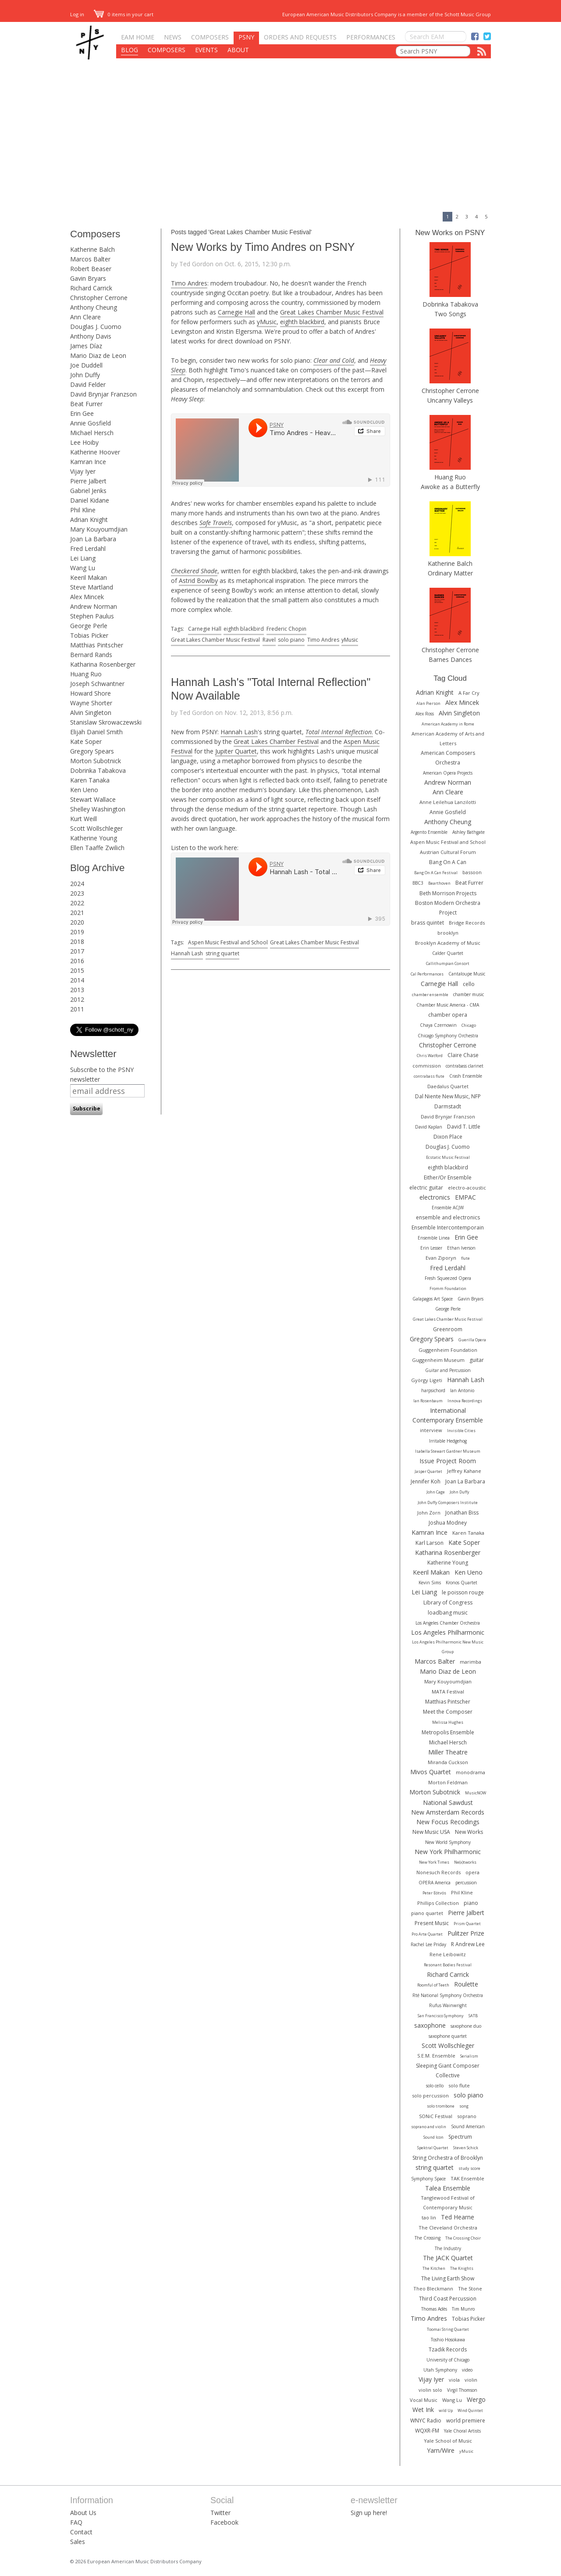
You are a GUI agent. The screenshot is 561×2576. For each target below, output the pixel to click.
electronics (434, 1197)
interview (431, 1430)
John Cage (435, 1492)
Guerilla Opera (472, 1340)
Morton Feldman (448, 1782)
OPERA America (435, 1882)
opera (472, 1872)
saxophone (430, 2025)
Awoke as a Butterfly (450, 486)
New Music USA (431, 1832)
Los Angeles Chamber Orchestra (447, 1623)
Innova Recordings (464, 1401)
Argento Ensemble (429, 832)
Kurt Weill (83, 819)
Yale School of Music (448, 2440)
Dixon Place (447, 1136)
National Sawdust (448, 1802)
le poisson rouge (463, 1592)
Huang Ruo (86, 674)
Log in (77, 14)
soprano (466, 2116)
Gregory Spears (92, 751)
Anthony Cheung (93, 307)
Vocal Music (423, 2400)
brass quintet (427, 922)
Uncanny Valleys (450, 400)
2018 (77, 941)
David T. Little (463, 1126)
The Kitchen (434, 2268)
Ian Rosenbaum (428, 1401)
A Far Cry (468, 693)
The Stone (470, 2288)
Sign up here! (369, 2512)
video (467, 2370)
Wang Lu (82, 568)
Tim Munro (463, 2309)
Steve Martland (91, 587)
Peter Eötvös (434, 1893)
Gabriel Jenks (88, 490)
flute (465, 1258)
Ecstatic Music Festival (448, 1157)
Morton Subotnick (95, 761)
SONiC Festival (435, 2116)
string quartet (222, 953)
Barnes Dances (450, 659)
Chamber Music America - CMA (447, 1005)
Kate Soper (86, 741)
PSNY (246, 37)
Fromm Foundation (448, 1288)
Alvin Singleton (90, 712)
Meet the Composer (447, 1711)
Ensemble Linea (434, 1238)
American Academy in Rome (448, 724)
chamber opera (447, 1014)
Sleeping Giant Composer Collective (447, 2070)
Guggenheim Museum (438, 1360)
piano (471, 1903)
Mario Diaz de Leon (98, 355)
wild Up (446, 2410)
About (238, 50)
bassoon (472, 872)
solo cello (435, 2086)
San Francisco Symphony (441, 2016)
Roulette (466, 1984)
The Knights (461, 2268)
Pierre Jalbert (88, 481)
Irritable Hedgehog (448, 1441)
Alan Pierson (428, 703)
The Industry (448, 2248)
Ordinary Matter (450, 573)
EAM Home (137, 37)
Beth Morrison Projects (447, 893)
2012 (77, 999)
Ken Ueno (84, 790)
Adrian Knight (89, 519)
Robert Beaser (90, 268)
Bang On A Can (447, 862)
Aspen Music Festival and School (228, 942)
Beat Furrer (86, 404)
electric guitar (426, 1187)
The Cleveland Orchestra (448, 2227)
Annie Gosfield (90, 423)
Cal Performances (427, 974)
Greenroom (447, 1329)
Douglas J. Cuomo (95, 326)
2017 (77, 951)
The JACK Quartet (448, 2258)
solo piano (291, 639)
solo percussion (430, 2095)
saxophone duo (466, 2026)
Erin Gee (82, 413)
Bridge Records (467, 922)
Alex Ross (424, 714)
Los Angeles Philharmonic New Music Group (447, 1646)
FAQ (76, 2522)
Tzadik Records (448, 2349)
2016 (77, 961)
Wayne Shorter (91, 703)
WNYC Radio (425, 2420)
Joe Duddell (86, 365)
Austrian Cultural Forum (448, 852)
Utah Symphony (440, 2370)
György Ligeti (426, 1380)
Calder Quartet (447, 953)
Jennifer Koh (425, 1481)
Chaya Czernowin (438, 1025)
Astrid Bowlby (198, 580)
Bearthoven (439, 883)
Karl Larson (429, 1543)
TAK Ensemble (467, 2178)
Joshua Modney (448, 1522)
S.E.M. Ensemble (436, 2055)
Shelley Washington (97, 809)
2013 (77, 990)
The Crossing (427, 2238)
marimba (470, 1661)
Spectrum (460, 2136)
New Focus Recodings (447, 1822)
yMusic (267, 322)
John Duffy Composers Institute (448, 1502)
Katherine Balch (92, 249)
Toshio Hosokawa (448, 2340)
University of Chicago (447, 2360)
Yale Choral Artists (462, 2431)
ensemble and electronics (448, 1217)
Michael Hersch (92, 433)
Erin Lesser (431, 1248)
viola (454, 2379)
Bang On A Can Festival (436, 872)
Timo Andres (189, 283)
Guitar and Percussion (448, 1370)
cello (469, 984)
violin (471, 2379)
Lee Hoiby (84, 442)
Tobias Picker (89, 635)
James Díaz (86, 346)
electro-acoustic (467, 1187)
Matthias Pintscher (96, 645)
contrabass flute (429, 1076)
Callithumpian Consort (447, 963)
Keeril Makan (88, 577)
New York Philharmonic (448, 1851)
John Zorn (428, 1512)
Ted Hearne (457, 2217)
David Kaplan (428, 1127)
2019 (77, 932)
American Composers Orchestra (448, 757)
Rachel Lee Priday (428, 1944)
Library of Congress (447, 1602)
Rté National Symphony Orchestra (447, 1995)
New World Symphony (448, 1842)
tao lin (429, 2217)
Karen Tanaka (90, 780)
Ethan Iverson (461, 1248)
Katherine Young (93, 838)
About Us (83, 2512)
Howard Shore (90, 693)
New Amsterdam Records (447, 1812)
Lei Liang (83, 558)
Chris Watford (430, 1055)
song (464, 2106)
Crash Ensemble (465, 1076)
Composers (210, 37)
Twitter (220, 2512)
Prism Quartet (467, 1923)
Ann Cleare (85, 317)
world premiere (465, 2420)
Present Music (432, 1923)
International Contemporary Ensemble (447, 1415)
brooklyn (447, 932)
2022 (77, 903)
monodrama (470, 1772)
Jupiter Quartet (236, 751)
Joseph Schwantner (97, 683)
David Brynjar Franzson (103, 394)
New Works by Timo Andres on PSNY (263, 247)
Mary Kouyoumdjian (99, 529)
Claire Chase (463, 1055)
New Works (469, 1832)
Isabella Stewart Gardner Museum (447, 1451)
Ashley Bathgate (468, 832)
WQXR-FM (427, 2430)
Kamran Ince (88, 461)
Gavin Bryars (88, 278)
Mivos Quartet (430, 1772)
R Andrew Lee (468, 1944)
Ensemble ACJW (448, 1207)
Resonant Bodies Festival (448, 1965)
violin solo (430, 2390)
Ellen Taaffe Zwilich (97, 847)
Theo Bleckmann (433, 2288)
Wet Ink (423, 2409)
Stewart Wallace (93, 799)
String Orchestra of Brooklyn (447, 2158)
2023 (77, 893)
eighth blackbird (302, 322)
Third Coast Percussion (447, 2298)
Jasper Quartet (428, 1471)
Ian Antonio (462, 1390)
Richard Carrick (91, 288)
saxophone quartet (448, 2036)
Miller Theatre (448, 1752)
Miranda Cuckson (448, 1762)
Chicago (469, 1025)
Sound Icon (433, 2137)
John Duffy (85, 375)
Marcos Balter (90, 259)
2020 (77, 922)
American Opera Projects (447, 773)
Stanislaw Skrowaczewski (106, 722)
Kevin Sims (430, 1582)
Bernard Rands (91, 654)
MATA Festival (448, 1691)
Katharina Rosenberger (102, 664)
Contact (81, 2532)
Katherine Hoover (95, 452)
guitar (476, 1360)
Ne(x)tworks (465, 1862)
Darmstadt (447, 1106)
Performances (370, 37)
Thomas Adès (434, 2309)
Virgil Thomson (462, 2390)
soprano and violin (428, 2126)
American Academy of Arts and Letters (448, 738)
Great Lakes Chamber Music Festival (331, 312)
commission (426, 1065)
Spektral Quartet (432, 2148)
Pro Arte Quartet (427, 1934)
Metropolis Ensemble (448, 1732)
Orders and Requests (300, 37)
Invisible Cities (461, 1430)
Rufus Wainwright (448, 2005)
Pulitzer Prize (465, 1933)
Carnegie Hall (236, 312)
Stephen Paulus (92, 616)
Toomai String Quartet (448, 2329)
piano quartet (427, 1913)
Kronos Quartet (461, 1582)
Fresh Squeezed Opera (448, 1278)
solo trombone (440, 2106)
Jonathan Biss (462, 1512)
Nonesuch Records (438, 1872)
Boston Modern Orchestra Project (447, 907)
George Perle (88, 626)
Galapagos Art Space (432, 1299)
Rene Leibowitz (448, 1954)
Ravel (269, 639)
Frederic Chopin (286, 628)
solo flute (459, 2085)
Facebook (224, 2522)
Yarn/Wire (440, 2450)
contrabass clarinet (464, 1066)
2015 (77, 970)
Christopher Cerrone (99, 297)
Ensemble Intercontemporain (448, 1227)
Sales (77, 2541)
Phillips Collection (438, 1903)
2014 (77, 980)
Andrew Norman (93, 606)
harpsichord (433, 1390)
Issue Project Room (447, 1461)
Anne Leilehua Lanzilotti (447, 802)
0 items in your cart (123, 14)
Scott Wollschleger (96, 828)
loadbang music (448, 1612)
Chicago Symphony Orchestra (448, 1036)
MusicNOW (475, 1793)
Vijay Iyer (83, 471)
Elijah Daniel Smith (96, 732)
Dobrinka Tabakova (98, 770)
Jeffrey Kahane (464, 1471)
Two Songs (450, 314)
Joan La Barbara (93, 539)
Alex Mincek (87, 597)
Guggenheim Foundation (448, 1350)
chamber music (468, 994)
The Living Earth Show (447, 2278)
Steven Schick (465, 2148)
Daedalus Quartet (448, 1086)
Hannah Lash (239, 732)
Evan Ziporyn (441, 1257)
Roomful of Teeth (433, 1985)
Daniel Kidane (89, 500)
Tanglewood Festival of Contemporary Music (448, 2202)
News (172, 37)
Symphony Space (428, 2179)
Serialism (469, 2056)
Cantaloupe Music (466, 974)
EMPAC (465, 1197)
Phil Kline (83, 510)
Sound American (468, 2126)
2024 (77, 883)
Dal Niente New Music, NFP (448, 1096)
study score (469, 2168)
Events (206, 50)
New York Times (434, 1862)
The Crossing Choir (463, 2238)
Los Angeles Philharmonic (447, 1632)
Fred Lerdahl (88, 548)
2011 (77, 1009)
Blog (129, 50)
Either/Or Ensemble (448, 1177)
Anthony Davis (90, 336)
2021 (77, 912)
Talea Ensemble (447, 2188)
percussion (466, 1882)
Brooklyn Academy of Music (447, 943)
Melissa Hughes (447, 1722)
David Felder (88, 384)
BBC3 (417, 883)
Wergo (476, 2399)
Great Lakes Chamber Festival (276, 741)
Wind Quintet (470, 2410)
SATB (473, 2016)
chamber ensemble (430, 994)
